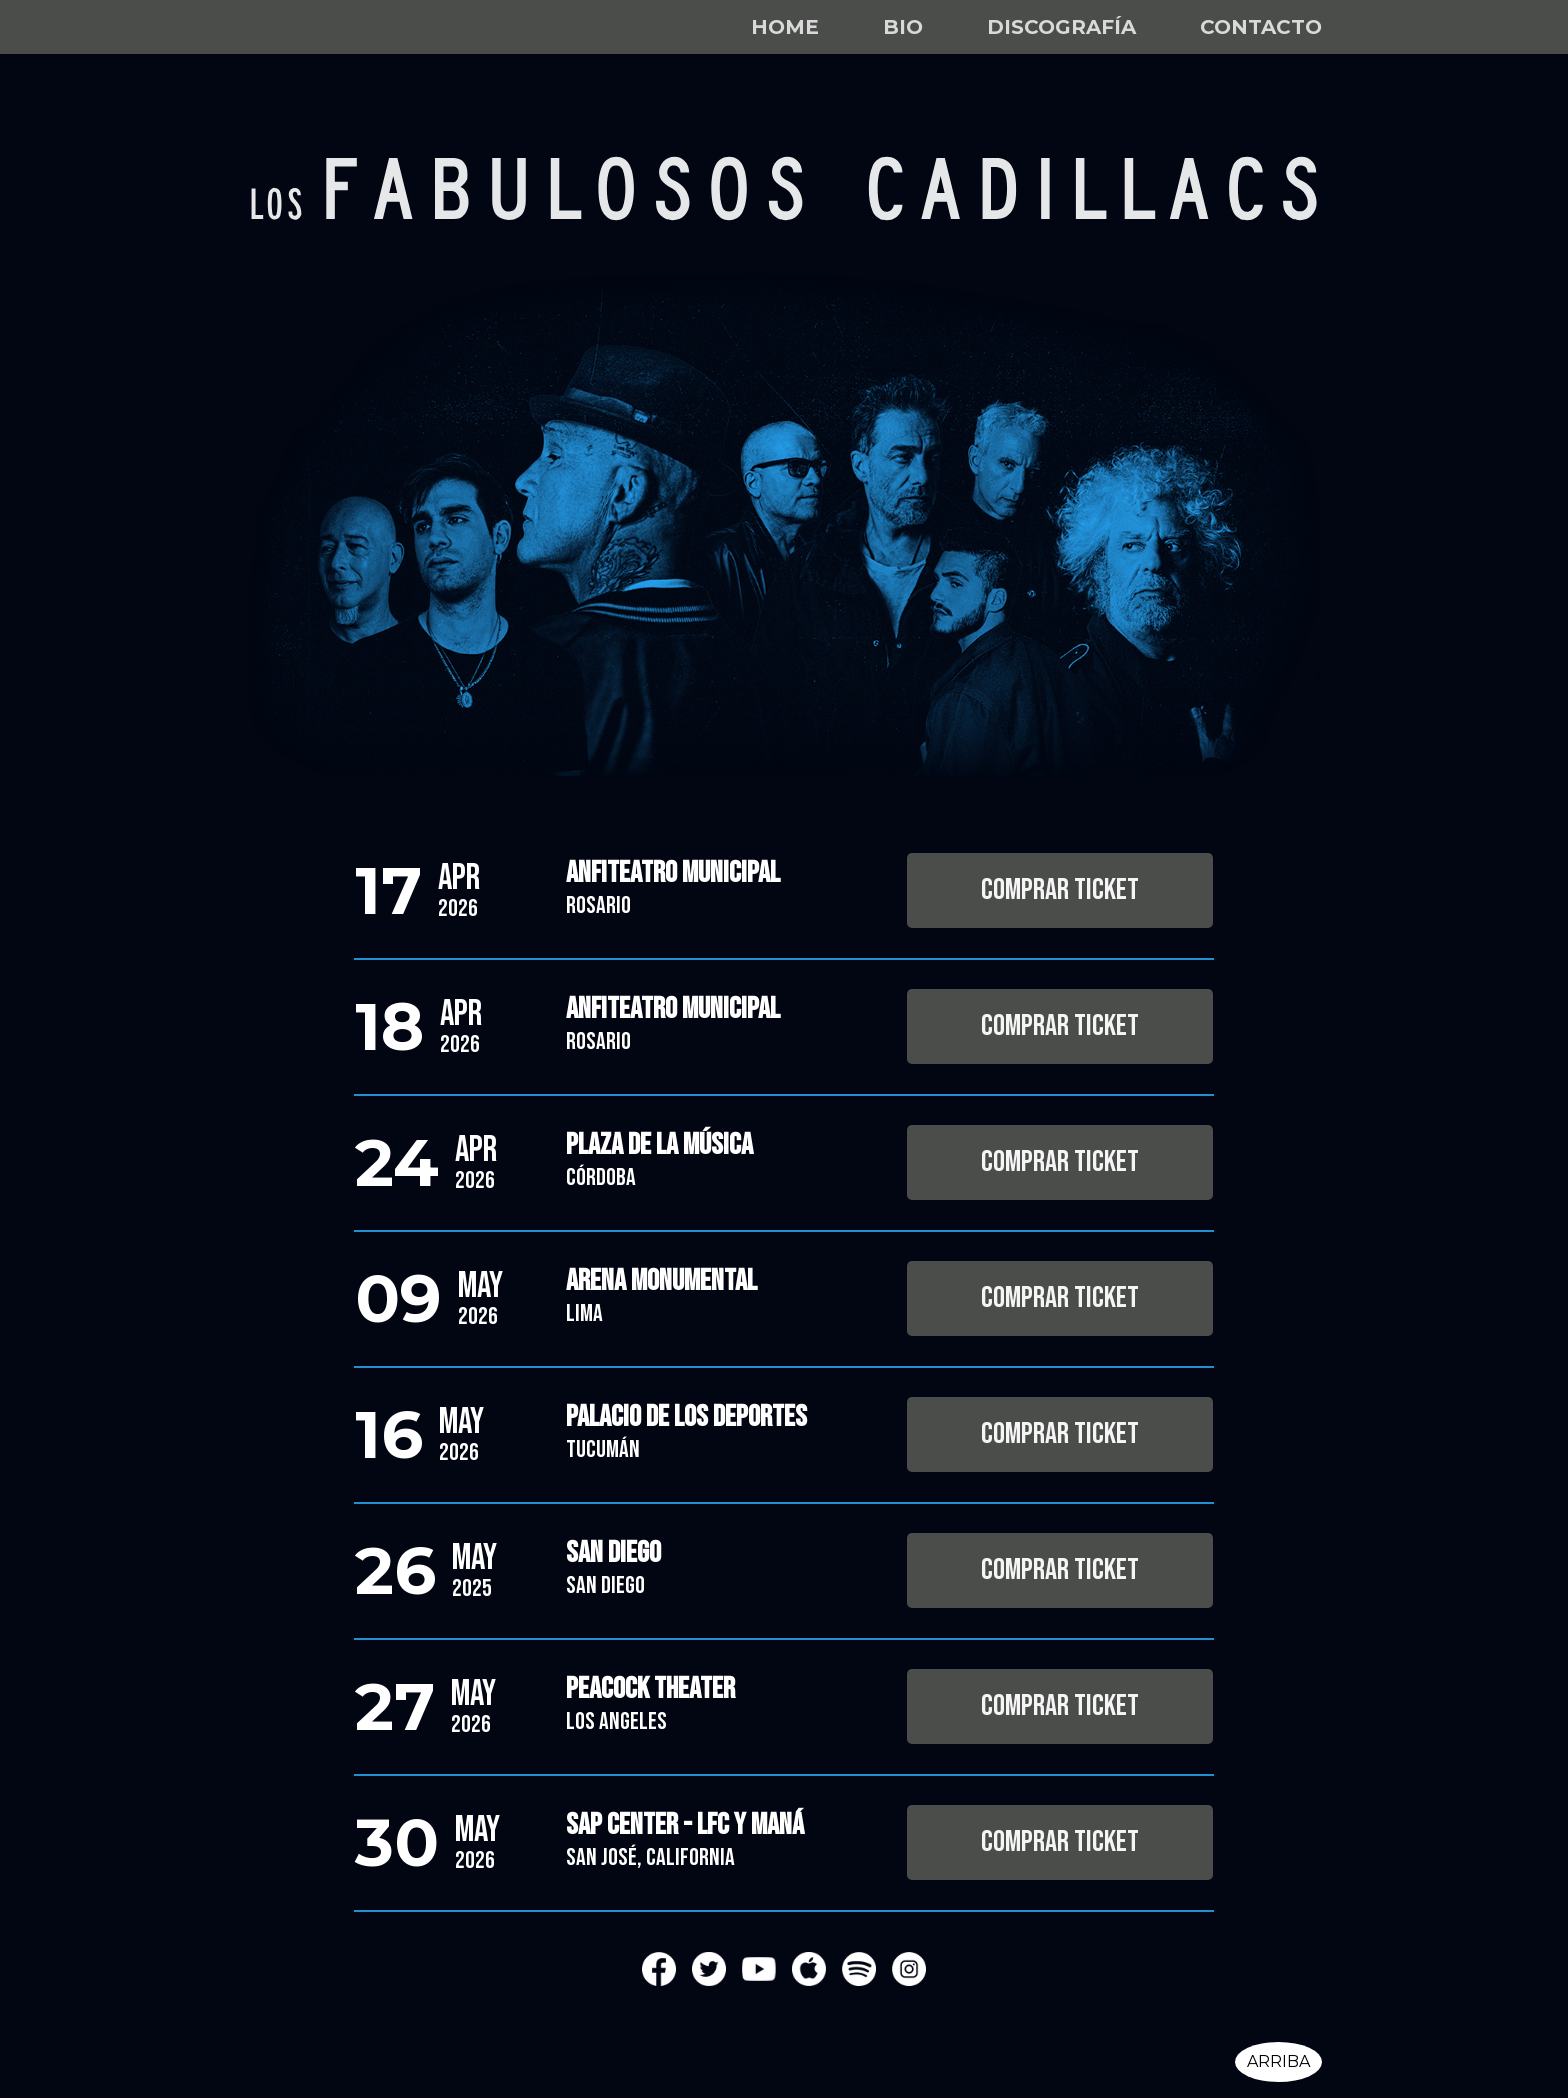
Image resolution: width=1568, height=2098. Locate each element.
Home (785, 27)
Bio (903, 27)
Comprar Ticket (1060, 890)
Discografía (1061, 27)
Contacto (1261, 27)
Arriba (1278, 2061)
